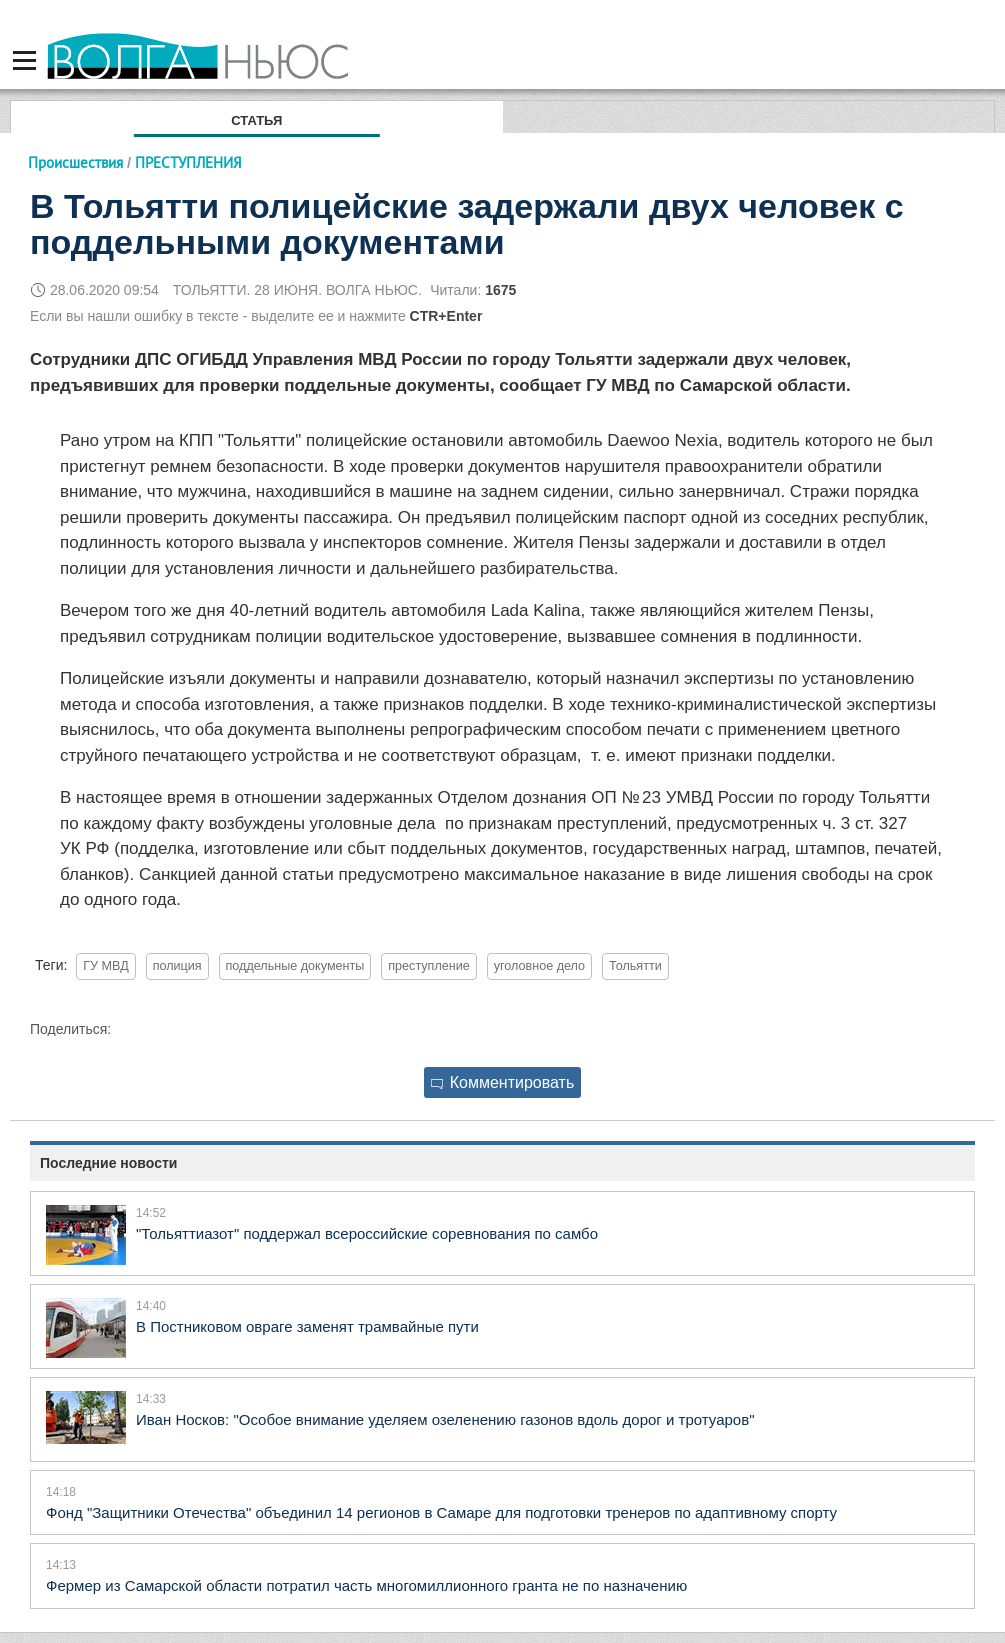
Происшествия (75, 162)
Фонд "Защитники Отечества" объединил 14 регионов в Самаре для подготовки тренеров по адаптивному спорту (441, 1512)
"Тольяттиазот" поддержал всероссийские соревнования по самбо (367, 1233)
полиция (177, 966)
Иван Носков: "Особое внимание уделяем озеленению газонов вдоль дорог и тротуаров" (445, 1419)
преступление (429, 966)
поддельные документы (295, 966)
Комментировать (503, 1082)
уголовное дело (539, 966)
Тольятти (635, 966)
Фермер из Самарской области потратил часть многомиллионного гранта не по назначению (366, 1585)
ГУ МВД (105, 966)
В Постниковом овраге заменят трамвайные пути (307, 1326)
